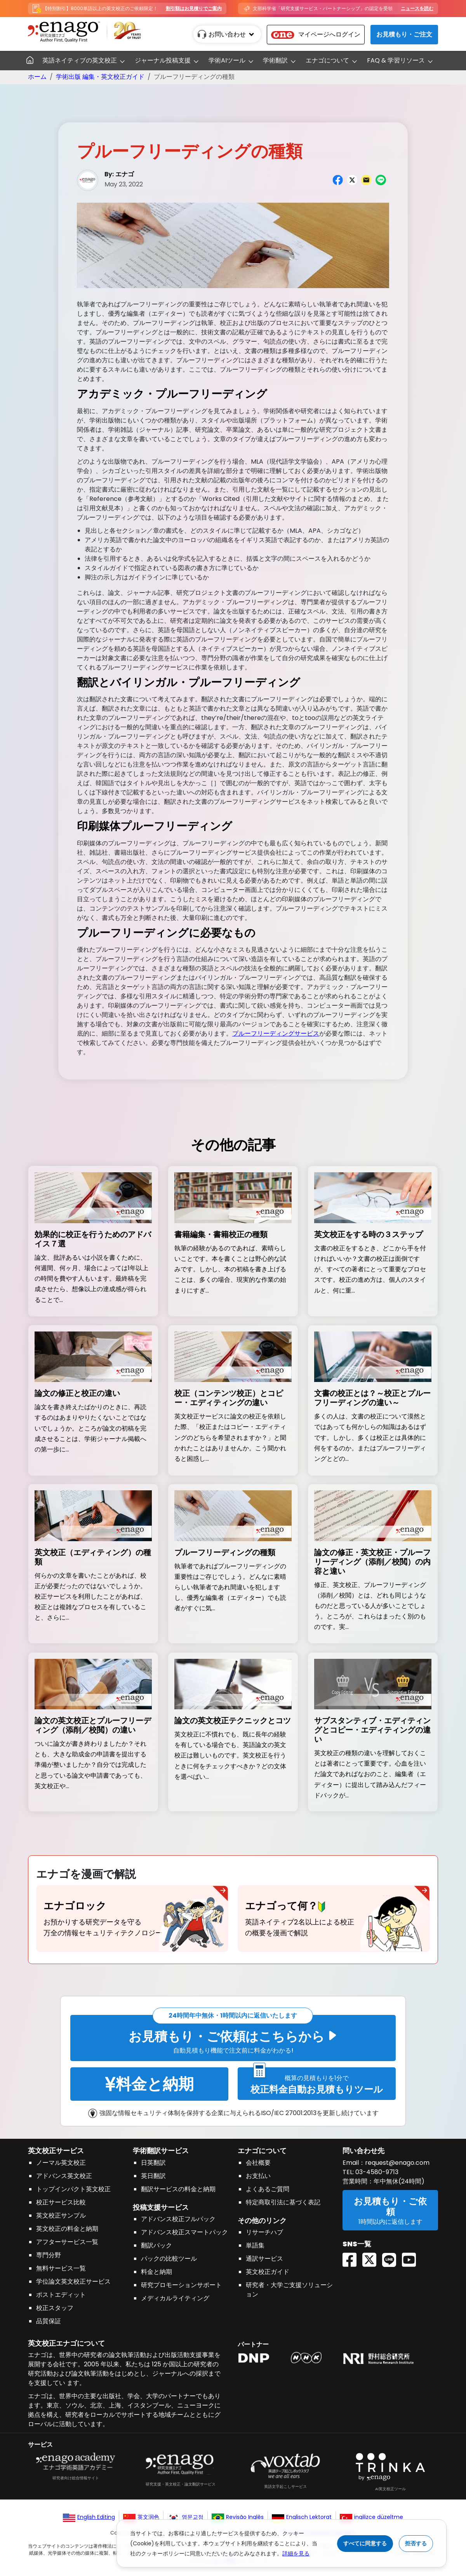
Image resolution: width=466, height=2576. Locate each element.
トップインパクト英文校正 (73, 2193)
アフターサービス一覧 (67, 2246)
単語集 (255, 2250)
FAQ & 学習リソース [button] (396, 60)
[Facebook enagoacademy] (352, 2251)
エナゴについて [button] (327, 60)
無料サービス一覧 (61, 2272)
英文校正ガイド (267, 2276)
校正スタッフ (54, 2312)
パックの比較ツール (169, 2263)
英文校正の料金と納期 (67, 2232)
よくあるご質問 (267, 2193)
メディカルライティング (175, 2302)
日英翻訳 (153, 2166)
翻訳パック (156, 2250)
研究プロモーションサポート (181, 2289)
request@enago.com (397, 2166)
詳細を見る (296, 2553)
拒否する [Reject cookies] (416, 2543)
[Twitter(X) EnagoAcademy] (372, 2251)
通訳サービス (264, 2263)
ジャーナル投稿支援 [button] (163, 60)
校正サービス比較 (61, 2206)
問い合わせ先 (363, 2155)
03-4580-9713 (376, 2176)
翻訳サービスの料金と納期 (178, 2193)
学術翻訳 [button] (275, 60)
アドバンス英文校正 (64, 2180)
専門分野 (48, 2259)
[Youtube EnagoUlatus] (412, 2251)
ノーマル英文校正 (61, 2166)
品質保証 (48, 2325)
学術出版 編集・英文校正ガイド (100, 76)
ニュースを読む (417, 8)
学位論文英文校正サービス (73, 2285)
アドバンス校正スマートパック (184, 2236)
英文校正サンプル (61, 2219)
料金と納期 (156, 2276)
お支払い (258, 2180)
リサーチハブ (264, 2236)
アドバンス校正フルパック (178, 2223)
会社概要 (258, 2166)
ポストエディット (61, 2298)
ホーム (37, 76)
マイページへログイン (315, 34)
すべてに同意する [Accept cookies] (365, 2543)
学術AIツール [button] (227, 60)
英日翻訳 (153, 2180)
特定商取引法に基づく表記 (283, 2206)
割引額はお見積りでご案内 (194, 8)
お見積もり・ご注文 (404, 34)
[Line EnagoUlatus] (392, 2251)
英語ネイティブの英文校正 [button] (79, 60)
